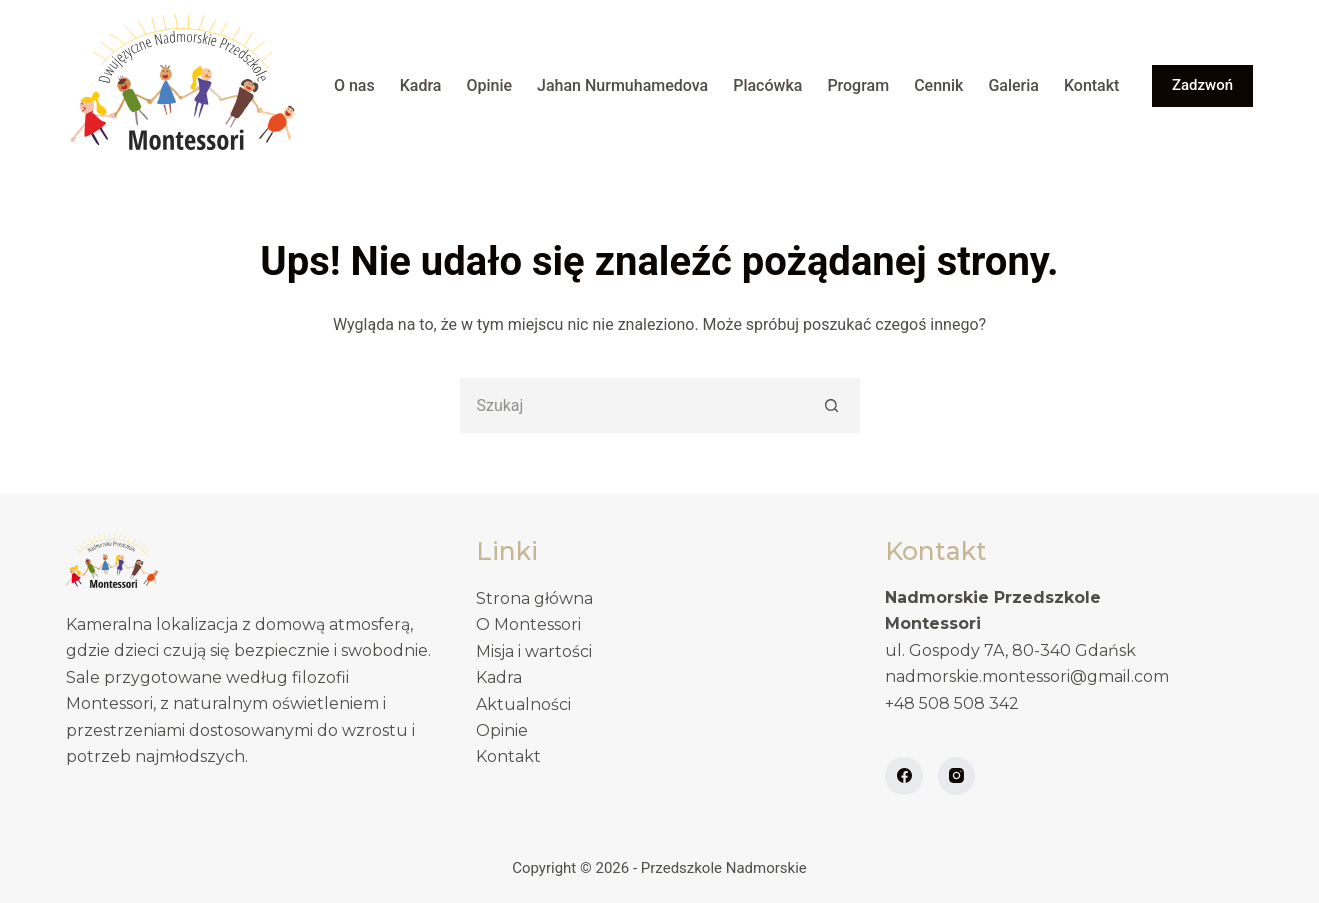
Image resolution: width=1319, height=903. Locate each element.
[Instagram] (957, 776)
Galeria (1013, 85)
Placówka (767, 85)
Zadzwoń (1202, 85)
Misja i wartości (534, 651)
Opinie (489, 85)
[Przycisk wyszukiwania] (832, 405)
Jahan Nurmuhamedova (622, 85)
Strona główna (534, 598)
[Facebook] (904, 776)
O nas (354, 85)
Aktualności (523, 704)
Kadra (421, 85)
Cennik (938, 85)
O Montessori (528, 624)
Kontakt (1092, 85)
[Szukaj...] (632, 405)
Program (858, 85)
